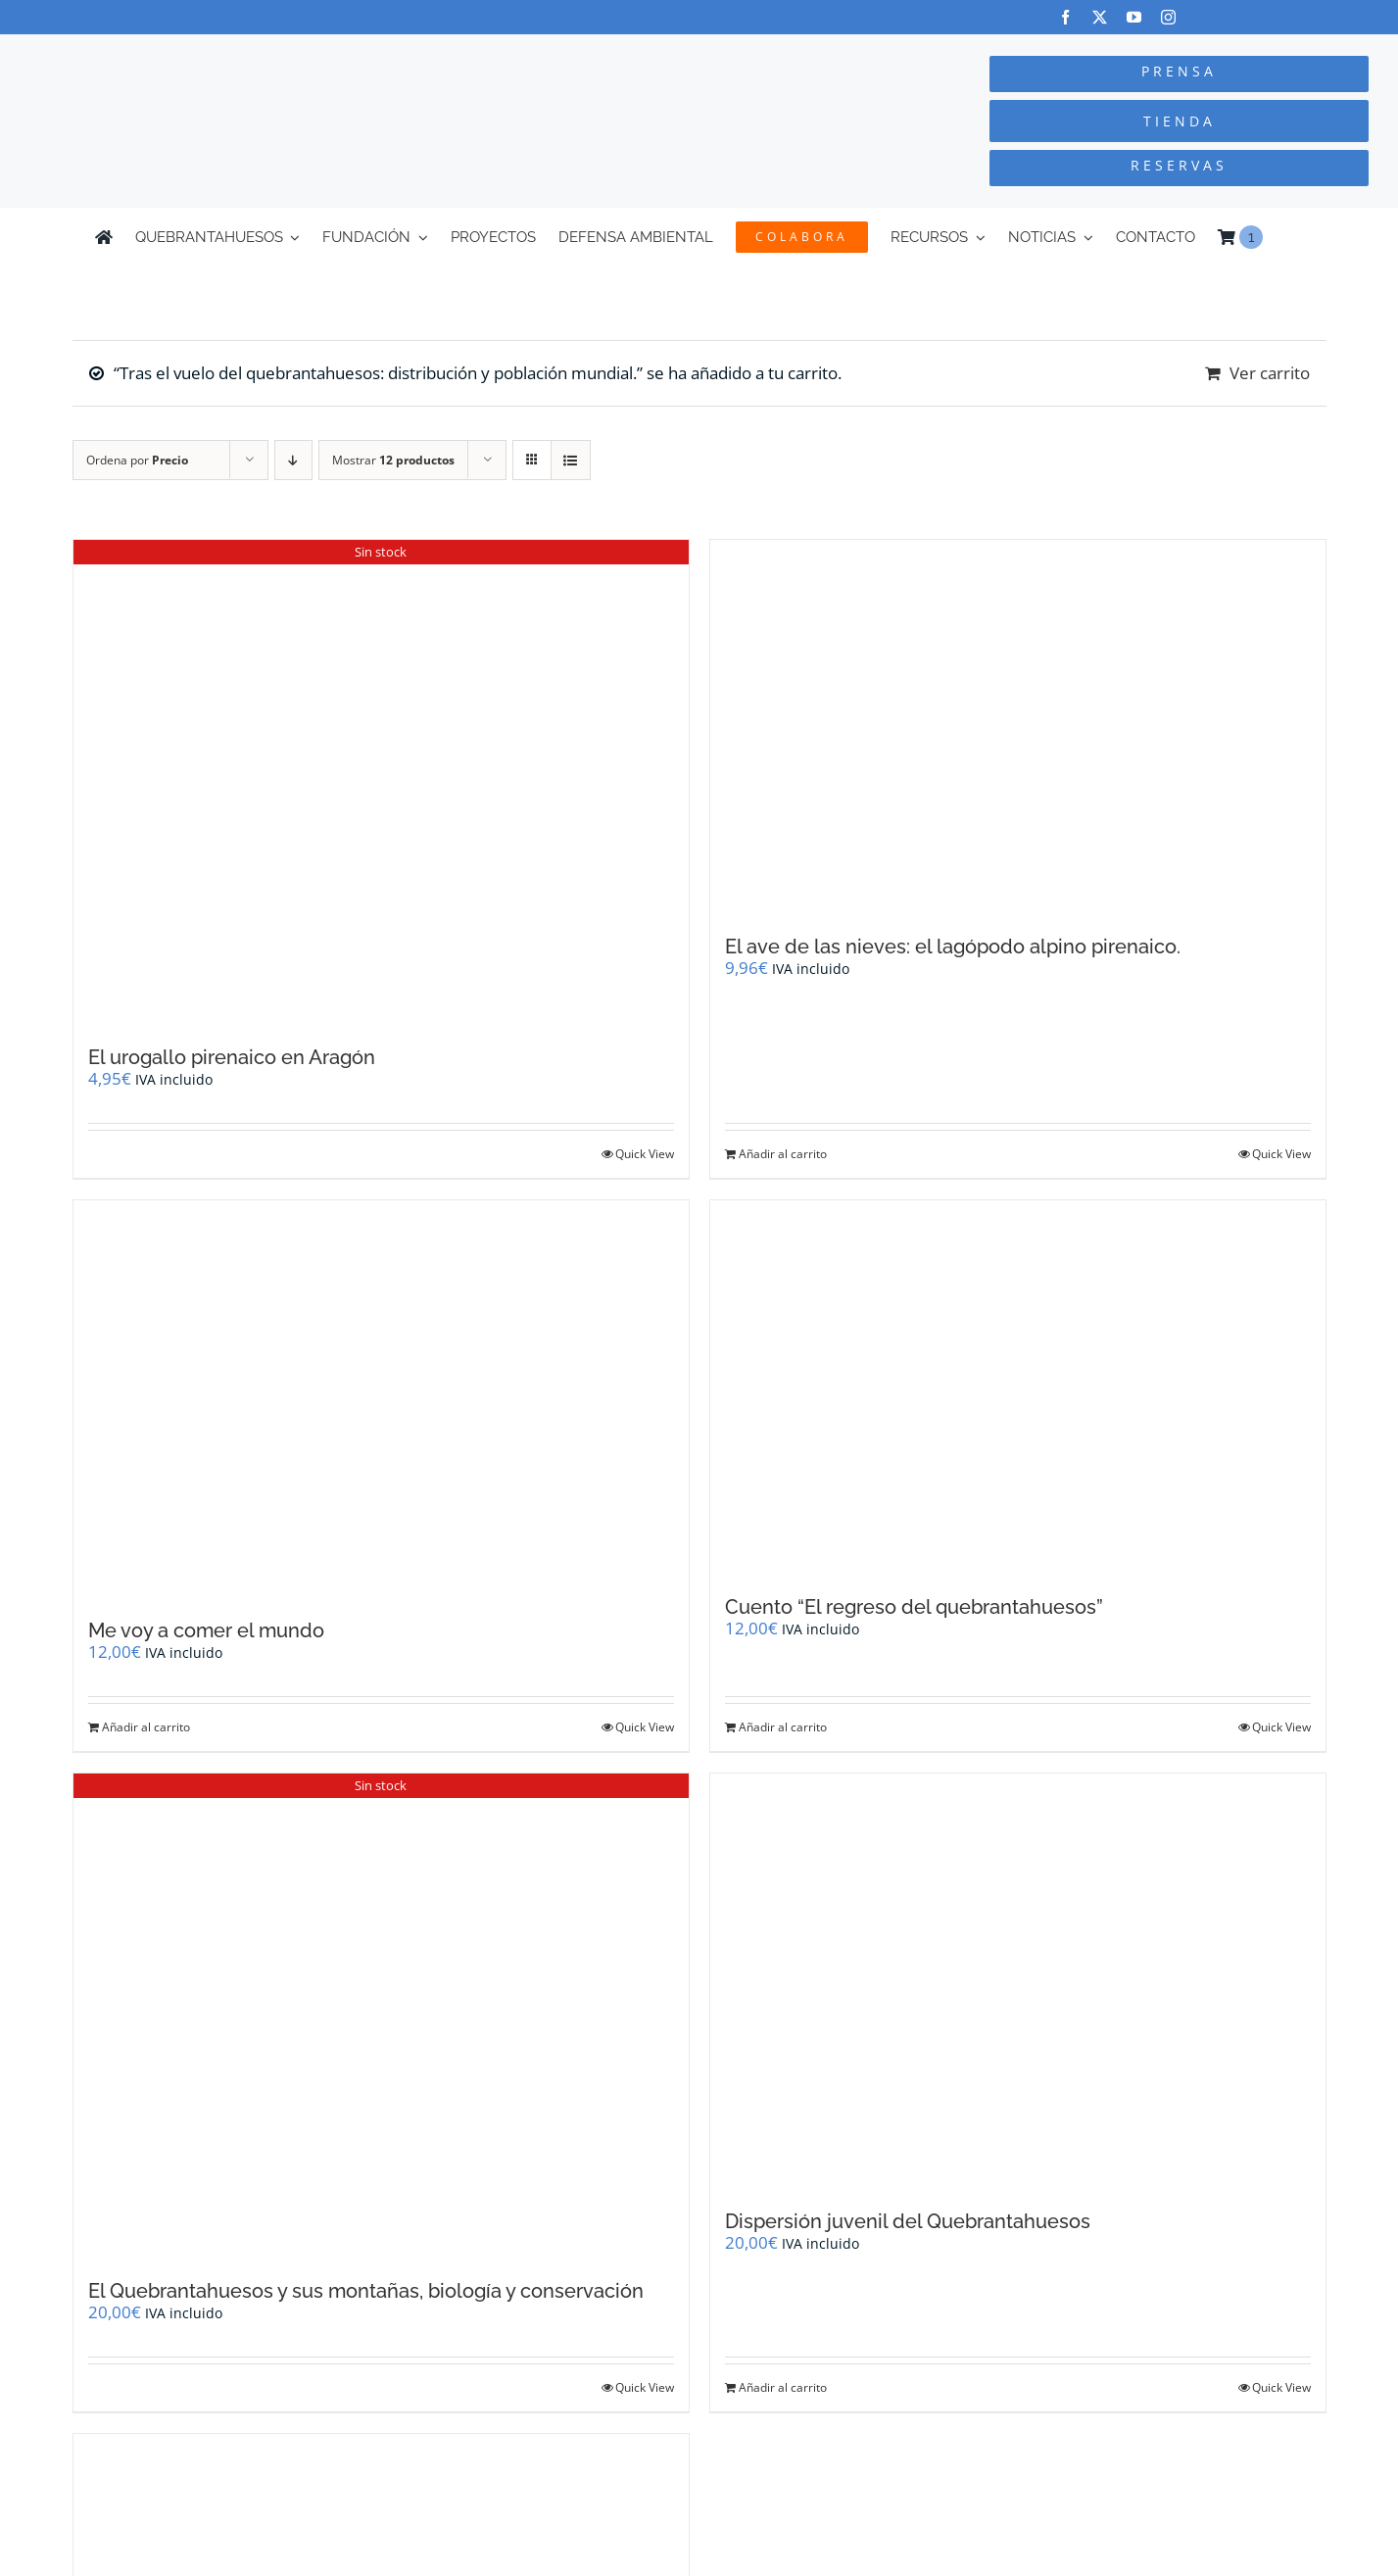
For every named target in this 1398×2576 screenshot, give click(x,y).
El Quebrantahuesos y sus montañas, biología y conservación (366, 2291)
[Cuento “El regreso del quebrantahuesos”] (1018, 1388)
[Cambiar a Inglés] (1294, 237)
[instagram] (1168, 17)
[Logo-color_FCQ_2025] (262, 52)
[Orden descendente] (293, 460)
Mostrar (393, 460)
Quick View (644, 1153)
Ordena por (137, 460)
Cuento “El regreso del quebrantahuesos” (914, 1607)
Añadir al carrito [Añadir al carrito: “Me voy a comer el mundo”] (146, 1727)
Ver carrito (1269, 373)
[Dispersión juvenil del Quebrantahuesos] (1018, 1982)
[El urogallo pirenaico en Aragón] (381, 783)
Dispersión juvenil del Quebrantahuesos (907, 2221)
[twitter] (1099, 17)
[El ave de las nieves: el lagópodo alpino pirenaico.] (1018, 727)
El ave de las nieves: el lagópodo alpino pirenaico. (953, 946)
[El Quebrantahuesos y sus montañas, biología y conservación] (381, 2017)
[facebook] (1065, 17)
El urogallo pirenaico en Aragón (231, 1057)
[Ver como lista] (571, 460)
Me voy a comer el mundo (206, 1630)
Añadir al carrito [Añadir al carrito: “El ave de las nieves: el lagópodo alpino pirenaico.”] (783, 1153)
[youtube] (1134, 17)
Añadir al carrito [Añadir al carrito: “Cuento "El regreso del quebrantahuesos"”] (783, 1727)
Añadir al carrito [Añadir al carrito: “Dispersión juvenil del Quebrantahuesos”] (783, 2387)
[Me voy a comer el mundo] (381, 1399)
